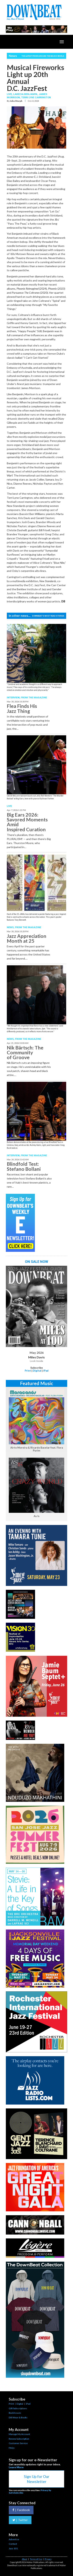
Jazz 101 (13, 2548)
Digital (37, 1370)
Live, (10, 94)
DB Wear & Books (18, 2417)
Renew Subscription (19, 2438)
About (24, 2559)
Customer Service (18, 2443)
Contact (13, 2543)
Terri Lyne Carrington (36, 97)
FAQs (12, 2447)
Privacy (48, 2559)
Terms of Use (36, 2559)
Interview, (14, 697)
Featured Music (36, 1383)
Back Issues (15, 2412)
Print (28, 1370)
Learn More (16, 2467)
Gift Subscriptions (18, 2408)
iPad (45, 1370)
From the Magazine (34, 697)
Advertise (14, 2539)
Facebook (21, 2510)
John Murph (16, 101)
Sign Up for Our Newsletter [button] (36, 2479)
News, (11, 927)
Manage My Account (19, 2434)
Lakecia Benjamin (25, 94)
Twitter (20, 2520)
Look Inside (36, 1361)
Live (9, 806)
